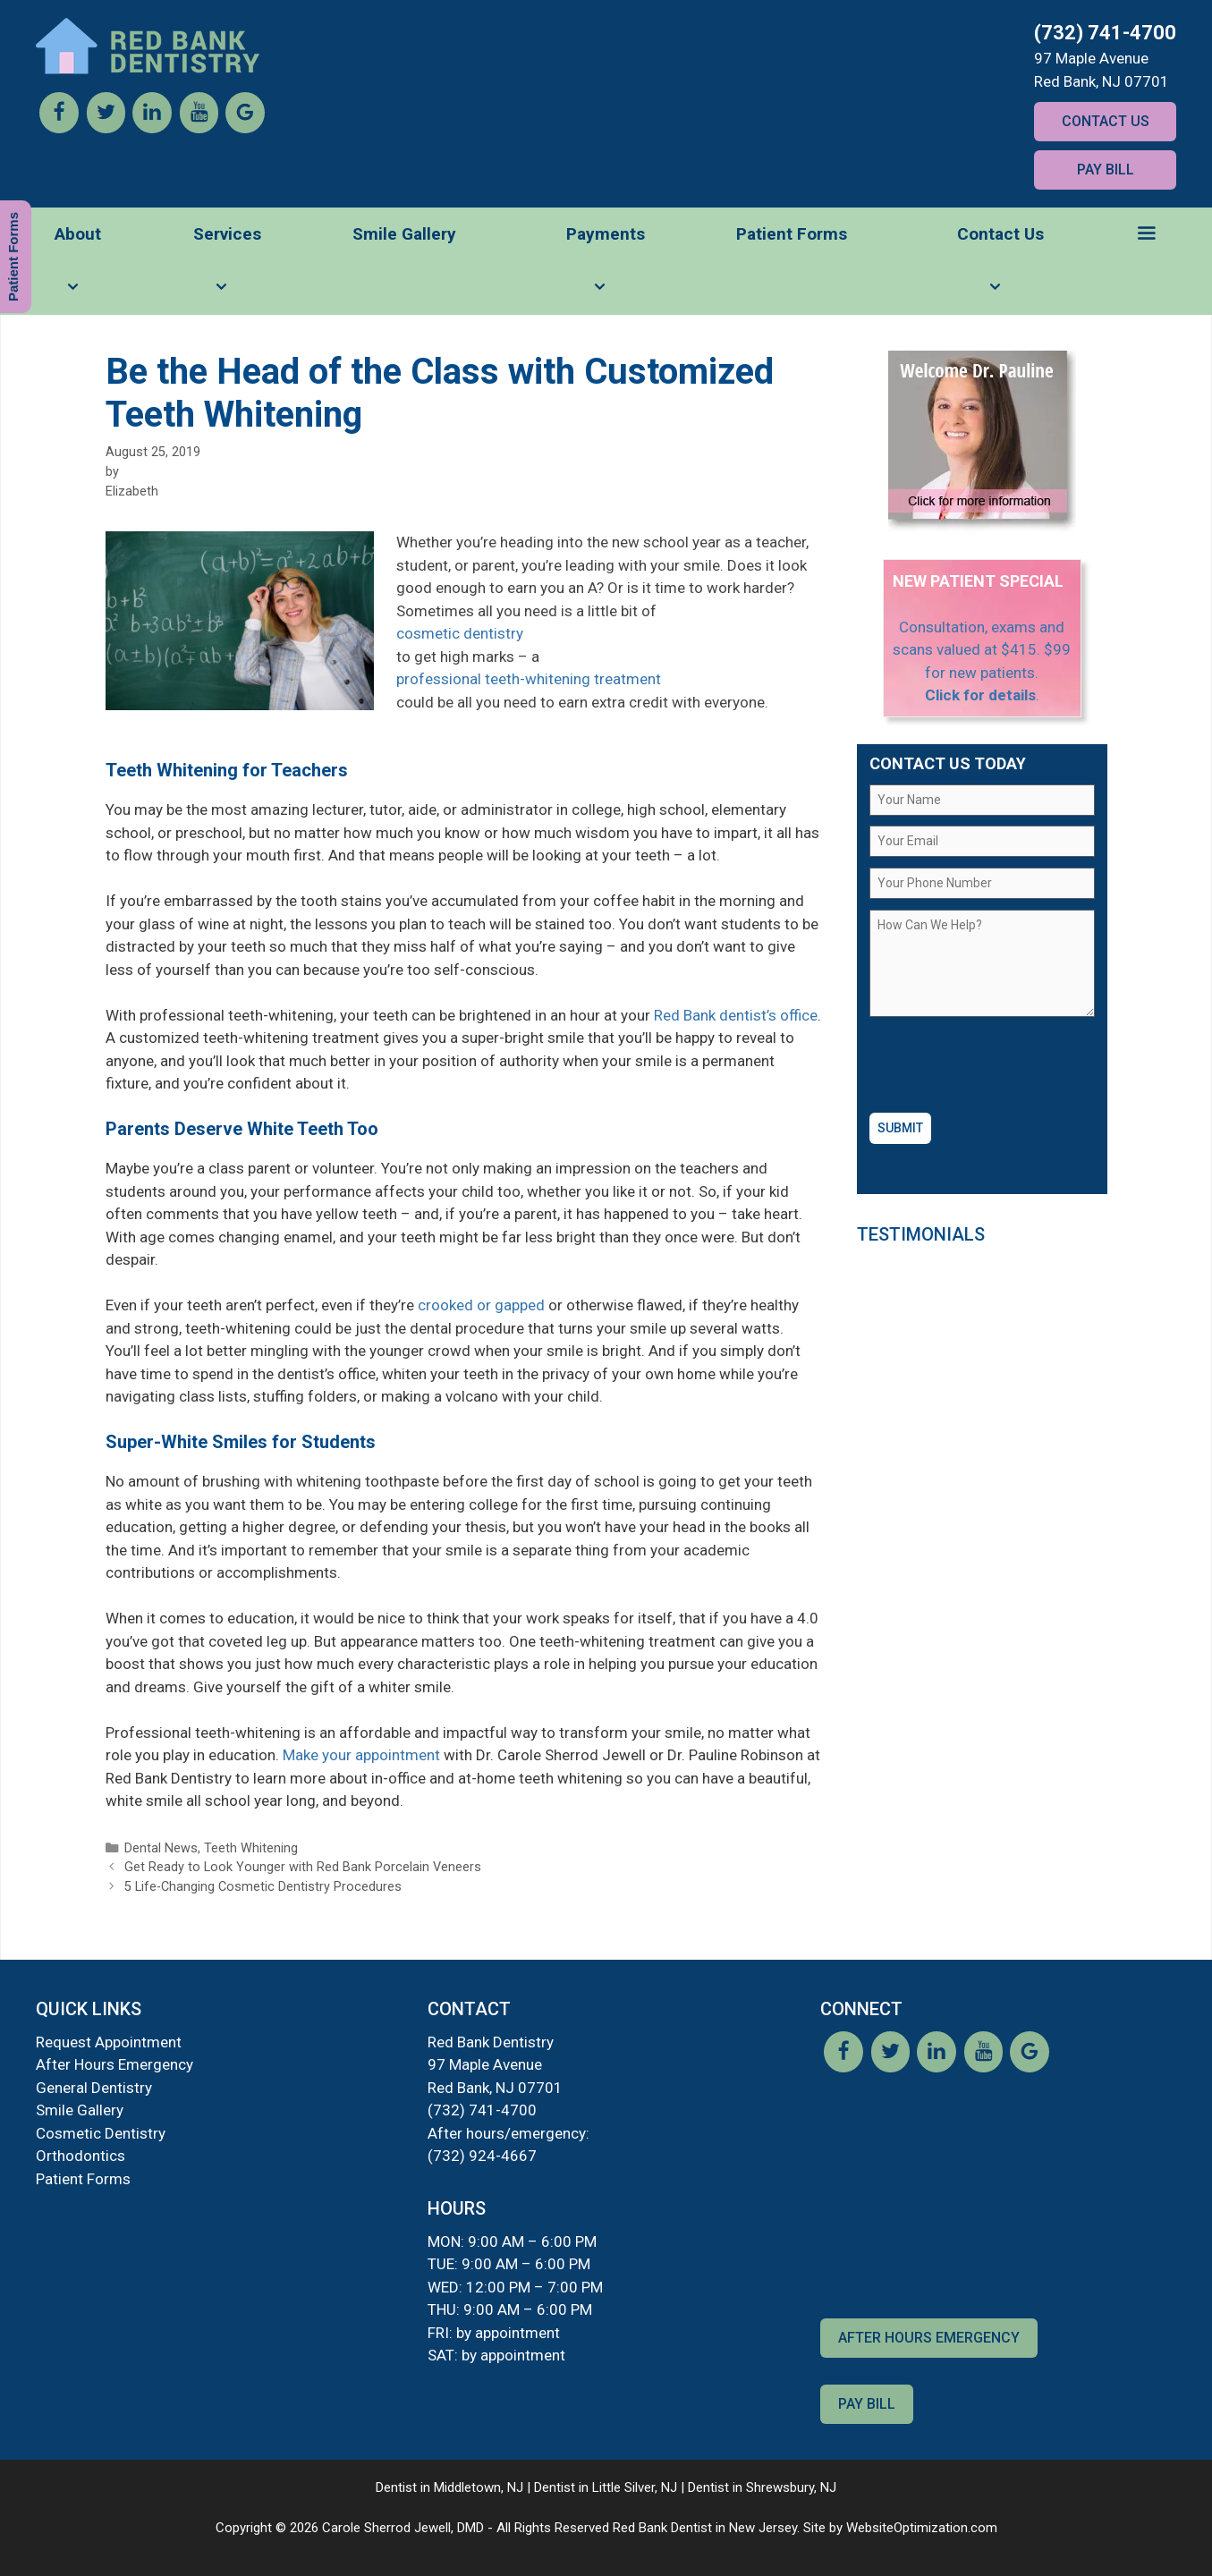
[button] (1145, 234)
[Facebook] (59, 128)
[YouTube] (198, 128)
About (78, 269)
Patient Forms (791, 234)
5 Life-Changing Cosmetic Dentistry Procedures (263, 1886)
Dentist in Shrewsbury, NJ (762, 2487)
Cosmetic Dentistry (100, 2133)
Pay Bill (1105, 169)
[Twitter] (105, 128)
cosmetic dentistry (459, 633)
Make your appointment (361, 1755)
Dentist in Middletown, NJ (449, 2487)
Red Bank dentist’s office (736, 1015)
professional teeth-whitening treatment (528, 679)
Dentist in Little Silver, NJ (605, 2487)
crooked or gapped (481, 1305)
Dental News (161, 1848)
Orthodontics (80, 2156)
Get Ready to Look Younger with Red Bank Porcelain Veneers (302, 1867)
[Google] (245, 128)
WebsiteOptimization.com (921, 2528)
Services (227, 269)
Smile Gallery (404, 234)
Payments (605, 269)
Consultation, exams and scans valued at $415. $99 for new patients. (982, 650)
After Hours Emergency (114, 2064)
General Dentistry (94, 2088)
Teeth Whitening (251, 1848)
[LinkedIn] (152, 128)
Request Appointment (109, 2042)
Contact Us (1105, 121)
